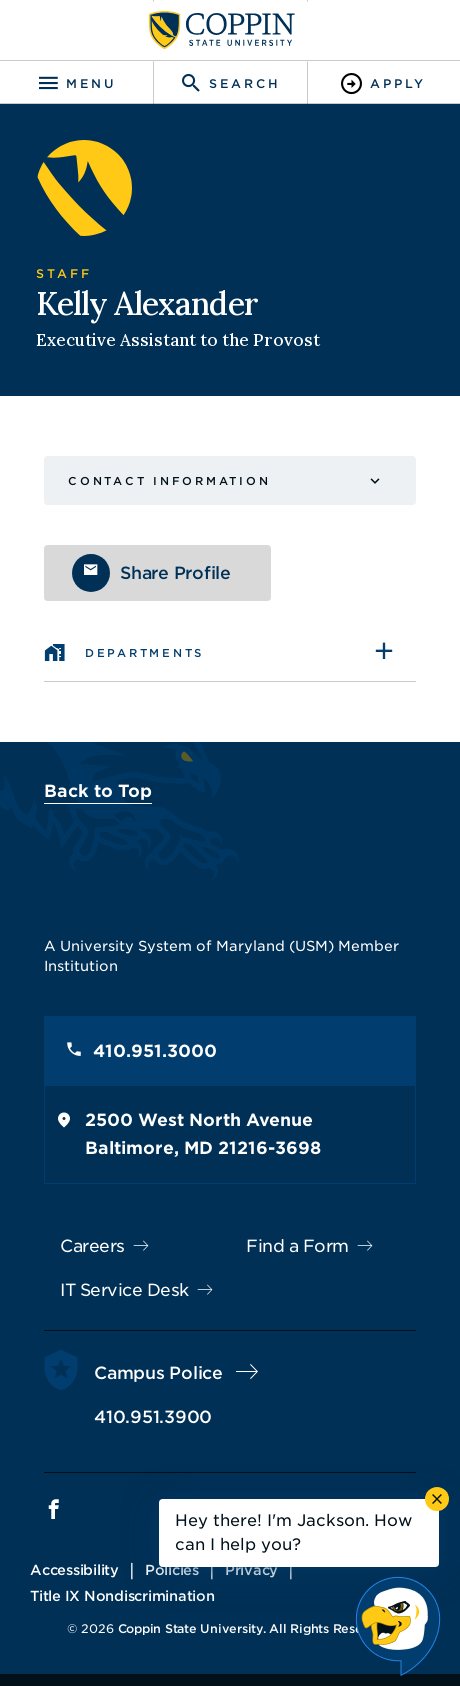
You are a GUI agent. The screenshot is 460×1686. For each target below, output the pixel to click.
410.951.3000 (155, 1051)
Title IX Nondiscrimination (122, 1596)
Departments (144, 653)
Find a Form (297, 1246)
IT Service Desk (124, 1290)
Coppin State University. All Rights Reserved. (256, 1628)
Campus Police (158, 1373)
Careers (92, 1246)
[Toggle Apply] (383, 83)
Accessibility (74, 1570)
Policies (172, 1570)
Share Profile (175, 573)
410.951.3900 (153, 1417)
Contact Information (169, 481)
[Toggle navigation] (76, 83)
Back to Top (98, 791)
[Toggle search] (229, 83)
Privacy (251, 1570)
